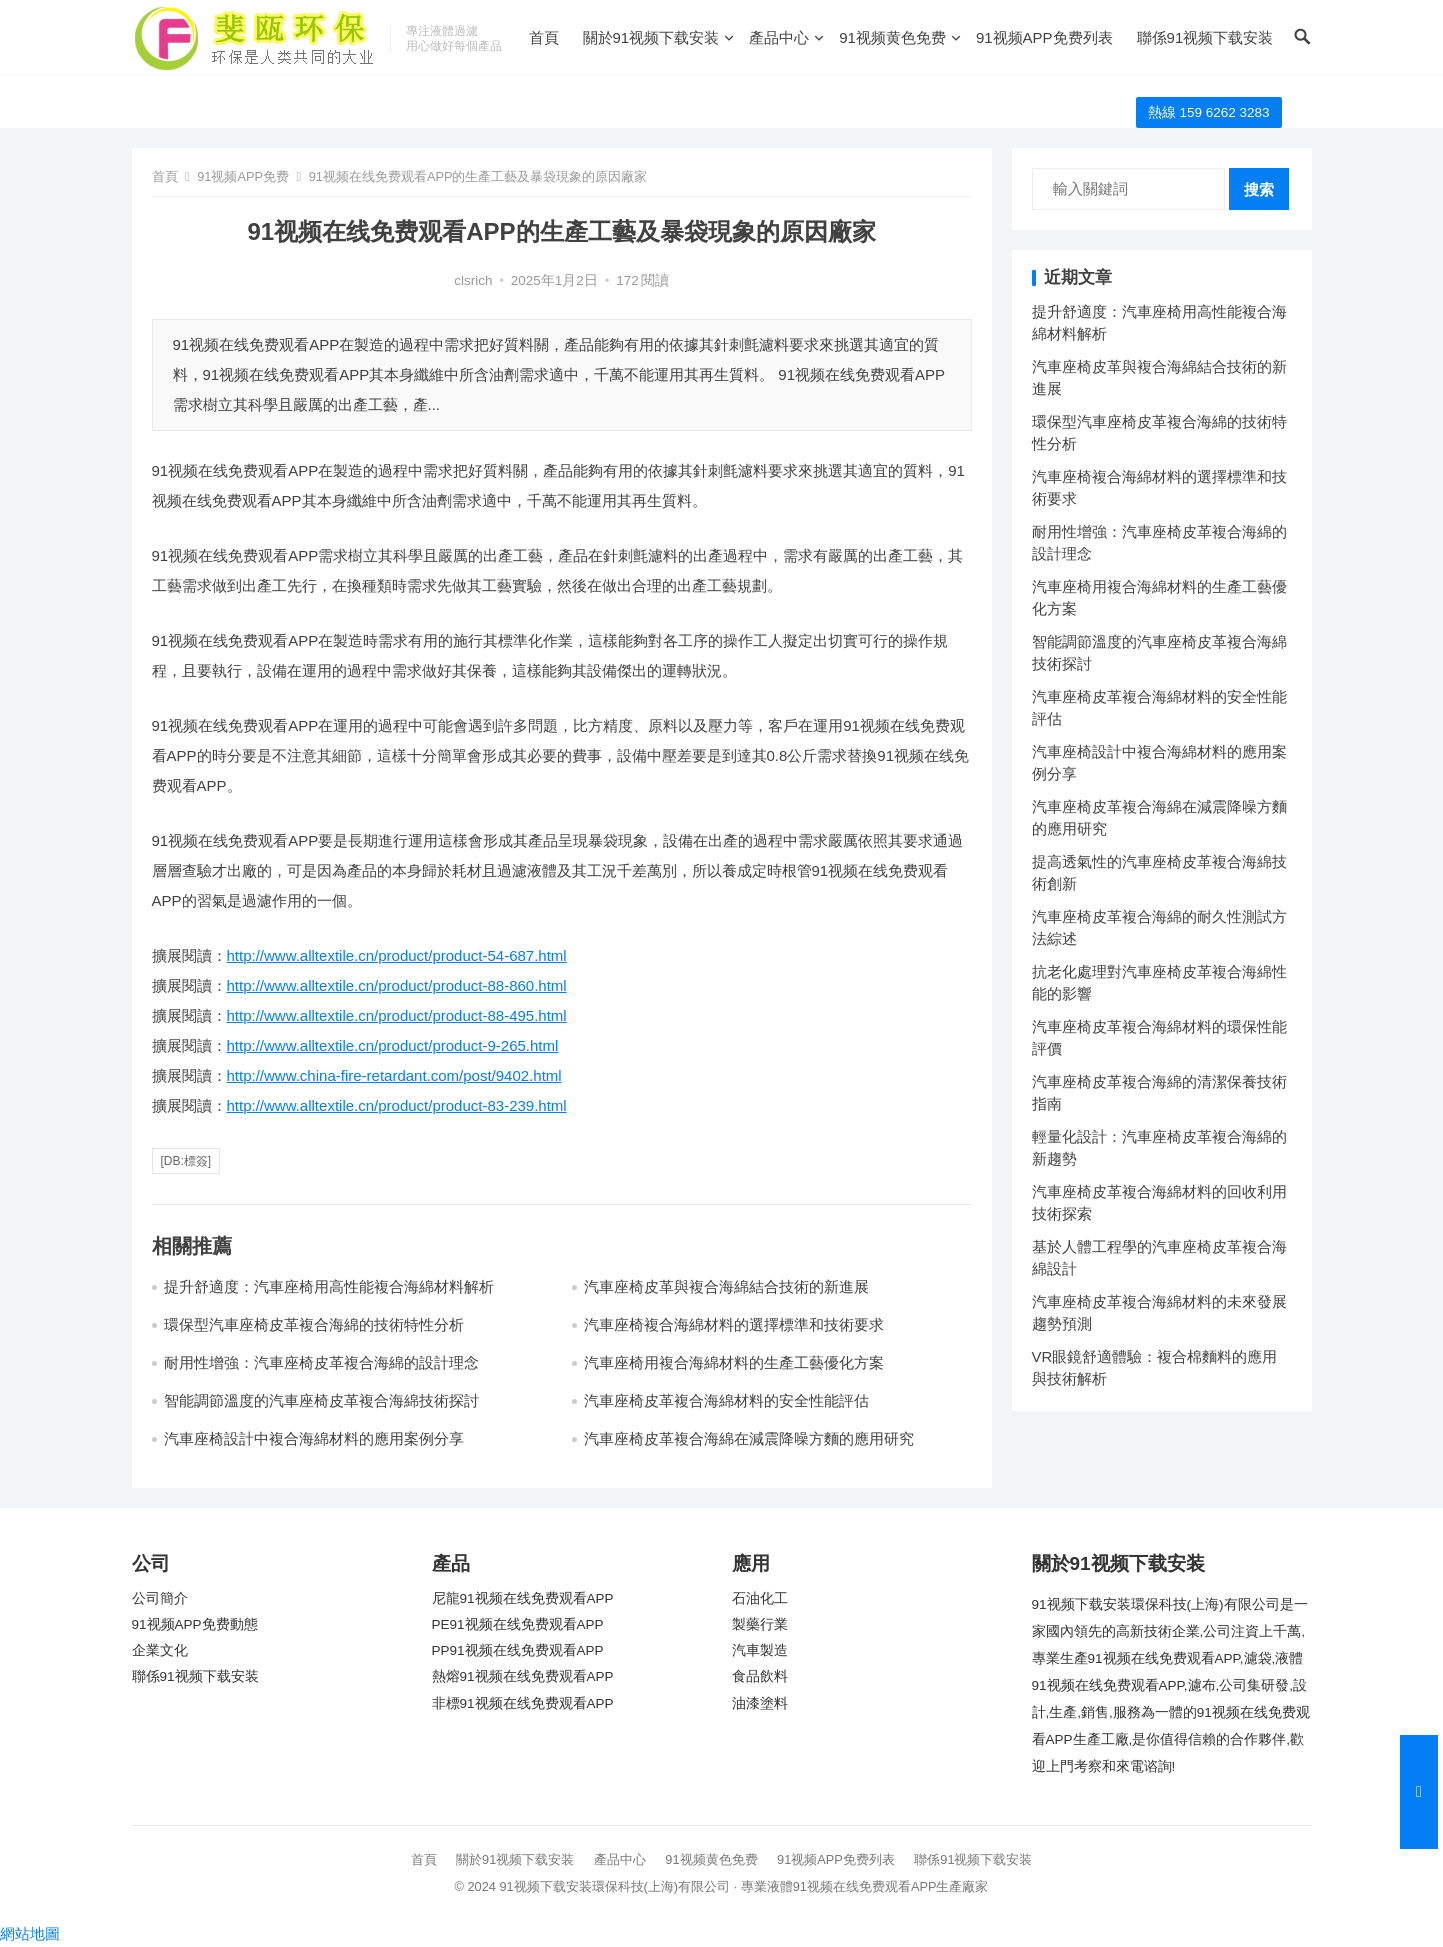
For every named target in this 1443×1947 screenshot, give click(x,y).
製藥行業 (760, 1624)
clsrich (473, 280)
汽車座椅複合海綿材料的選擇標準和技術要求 (734, 1324)
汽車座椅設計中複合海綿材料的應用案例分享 (314, 1438)
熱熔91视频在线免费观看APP (523, 1676)
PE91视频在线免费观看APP (518, 1624)
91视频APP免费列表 (1044, 37)
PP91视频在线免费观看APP (518, 1650)
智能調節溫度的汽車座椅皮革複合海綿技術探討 (321, 1400)
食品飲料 (760, 1676)
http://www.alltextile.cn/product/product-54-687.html (397, 955)
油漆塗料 (760, 1703)
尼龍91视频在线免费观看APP (523, 1598)
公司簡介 (160, 1598)
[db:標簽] (186, 1161)
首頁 (544, 37)
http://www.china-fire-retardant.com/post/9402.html (394, 1075)
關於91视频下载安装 (651, 37)
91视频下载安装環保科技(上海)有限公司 (614, 1886)
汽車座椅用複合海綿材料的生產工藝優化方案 (734, 1362)
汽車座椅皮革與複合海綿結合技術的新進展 (726, 1286)
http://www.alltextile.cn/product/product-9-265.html (393, 1045)
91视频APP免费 (243, 176)
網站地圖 (30, 1933)
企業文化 (160, 1650)
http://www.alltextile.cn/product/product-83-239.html (397, 1105)
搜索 (1259, 189)
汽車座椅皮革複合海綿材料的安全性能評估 (726, 1400)
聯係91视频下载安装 (1205, 37)
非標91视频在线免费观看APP (523, 1703)
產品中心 (779, 37)
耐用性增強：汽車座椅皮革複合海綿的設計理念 (321, 1362)
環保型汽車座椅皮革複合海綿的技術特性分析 (314, 1324)
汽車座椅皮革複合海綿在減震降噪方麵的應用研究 (749, 1438)
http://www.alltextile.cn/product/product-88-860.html (397, 985)
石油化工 (760, 1598)
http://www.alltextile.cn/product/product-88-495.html (397, 1015)
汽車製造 (760, 1650)
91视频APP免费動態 (195, 1624)
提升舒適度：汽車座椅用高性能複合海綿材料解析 (329, 1286)
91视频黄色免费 (892, 37)
